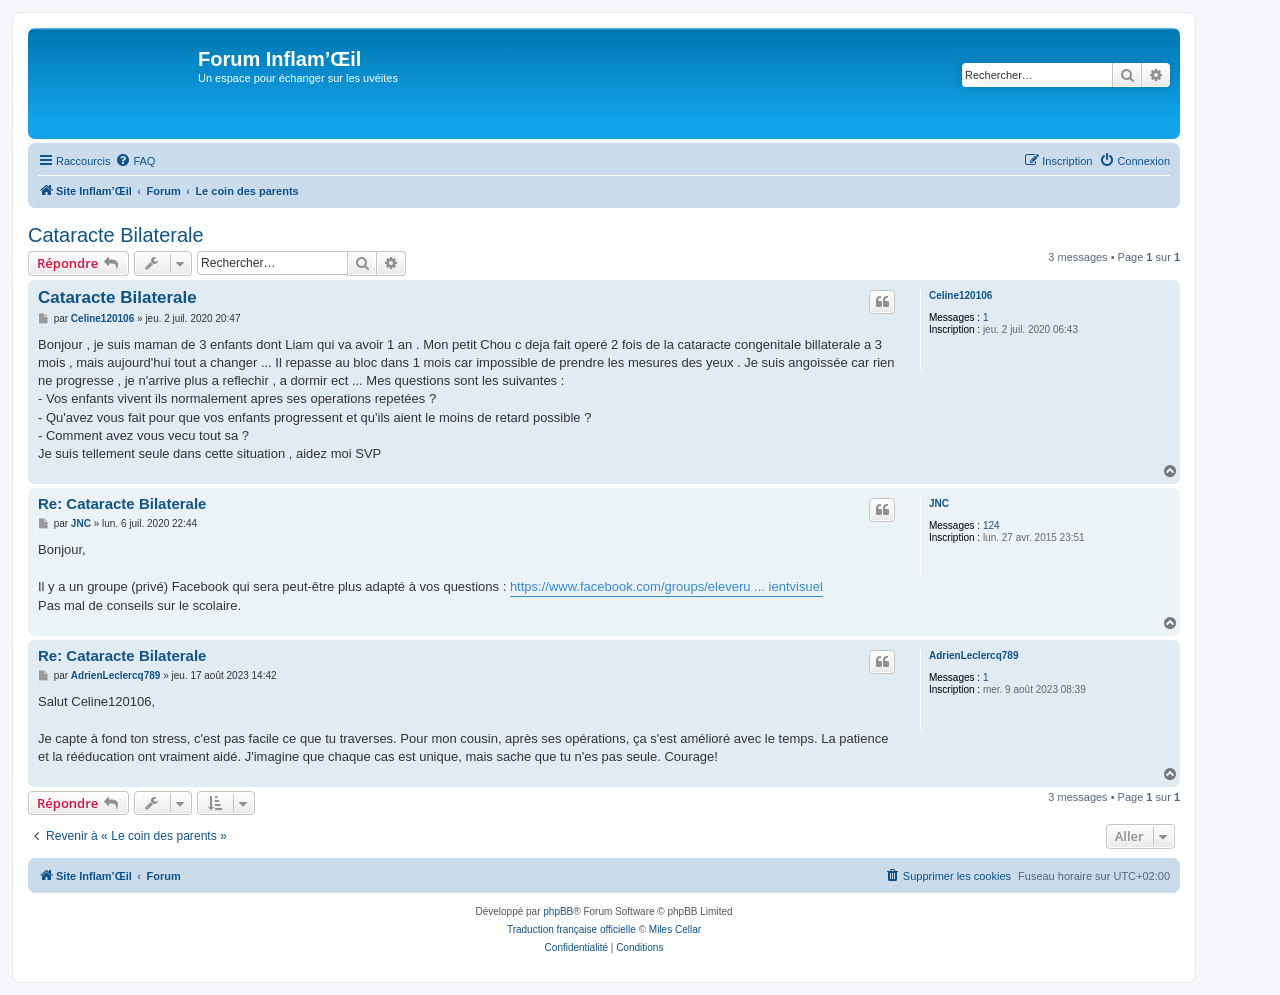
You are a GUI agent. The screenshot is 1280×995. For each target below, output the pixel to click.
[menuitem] (135, 161)
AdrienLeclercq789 (974, 655)
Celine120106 (960, 295)
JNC (939, 503)
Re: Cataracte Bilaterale (122, 503)
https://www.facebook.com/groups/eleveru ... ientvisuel (666, 586)
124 (991, 525)
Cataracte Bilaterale (116, 235)
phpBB (558, 911)
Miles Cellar (675, 929)
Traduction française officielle (571, 929)
